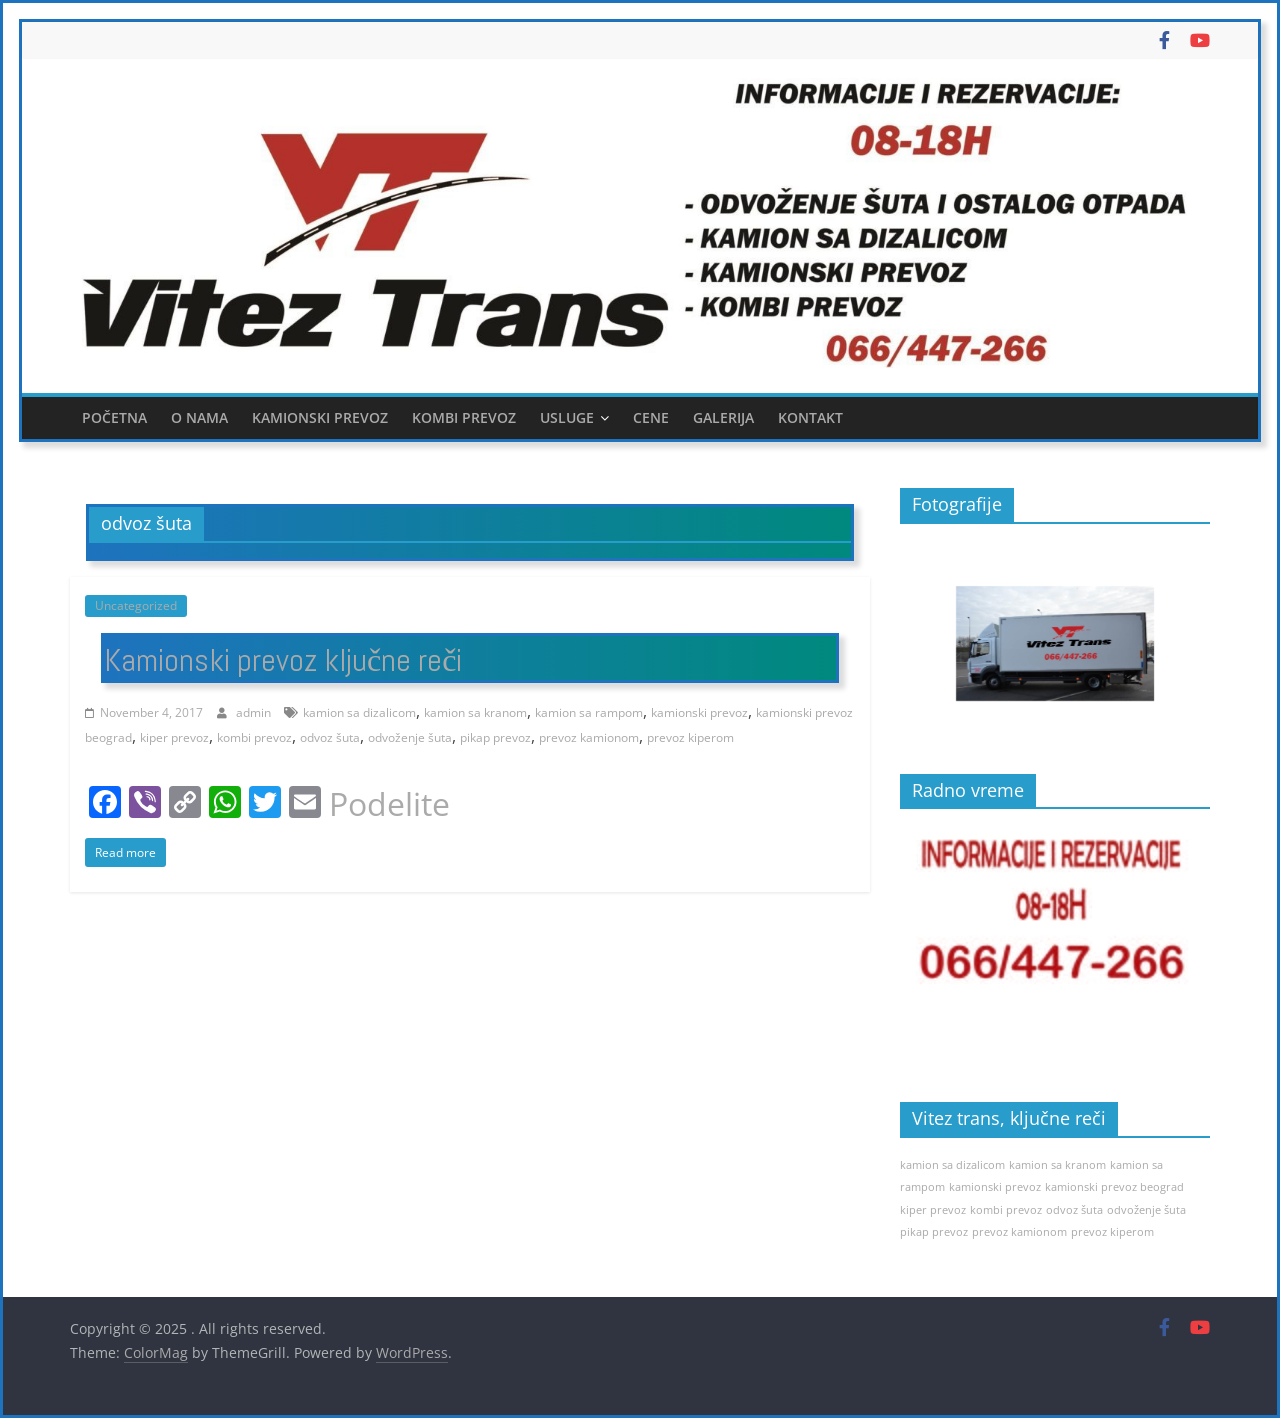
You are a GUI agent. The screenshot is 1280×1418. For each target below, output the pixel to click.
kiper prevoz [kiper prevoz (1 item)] (933, 1210)
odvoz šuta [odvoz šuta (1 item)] (1074, 1210)
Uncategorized (136, 605)
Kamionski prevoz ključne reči (283, 660)
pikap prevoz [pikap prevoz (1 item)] (934, 1232)
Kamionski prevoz (320, 417)
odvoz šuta (330, 737)
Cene (651, 417)
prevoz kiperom (690, 737)
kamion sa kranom (475, 712)
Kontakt (810, 417)
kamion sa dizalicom (359, 712)
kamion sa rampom (589, 712)
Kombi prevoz (464, 417)
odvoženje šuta (410, 737)
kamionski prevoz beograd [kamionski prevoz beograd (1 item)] (1114, 1187)
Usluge (567, 417)
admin (255, 712)
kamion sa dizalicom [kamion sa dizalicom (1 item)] (952, 1165)
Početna (114, 417)
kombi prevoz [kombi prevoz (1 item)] (1006, 1210)
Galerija (723, 417)
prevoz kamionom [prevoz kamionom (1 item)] (1019, 1232)
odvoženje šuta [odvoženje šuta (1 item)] (1146, 1210)
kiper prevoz (174, 737)
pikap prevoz (495, 737)
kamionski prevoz (699, 712)
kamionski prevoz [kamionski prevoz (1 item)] (995, 1187)
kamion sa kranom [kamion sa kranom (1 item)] (1057, 1165)
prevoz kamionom (589, 737)
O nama (199, 417)
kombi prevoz (254, 737)
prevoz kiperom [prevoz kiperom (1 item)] (1112, 1232)
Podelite (389, 804)
